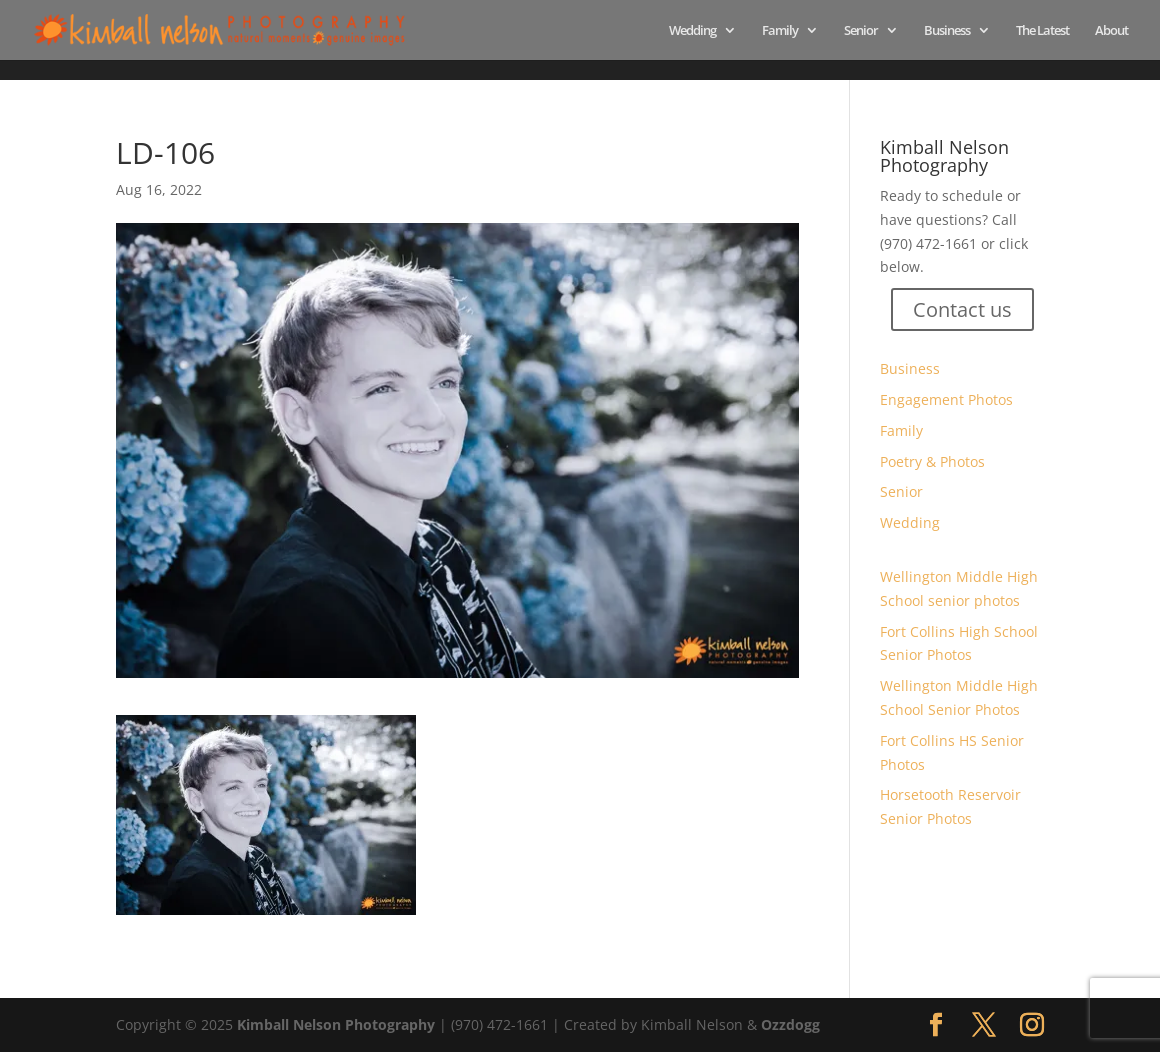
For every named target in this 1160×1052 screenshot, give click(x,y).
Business (947, 31)
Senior (861, 31)
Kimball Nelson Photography (336, 1024)
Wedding (692, 31)
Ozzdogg (790, 1024)
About (1111, 31)
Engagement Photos (946, 399)
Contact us (962, 309)
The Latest (1042, 31)
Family (780, 31)
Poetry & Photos (932, 461)
